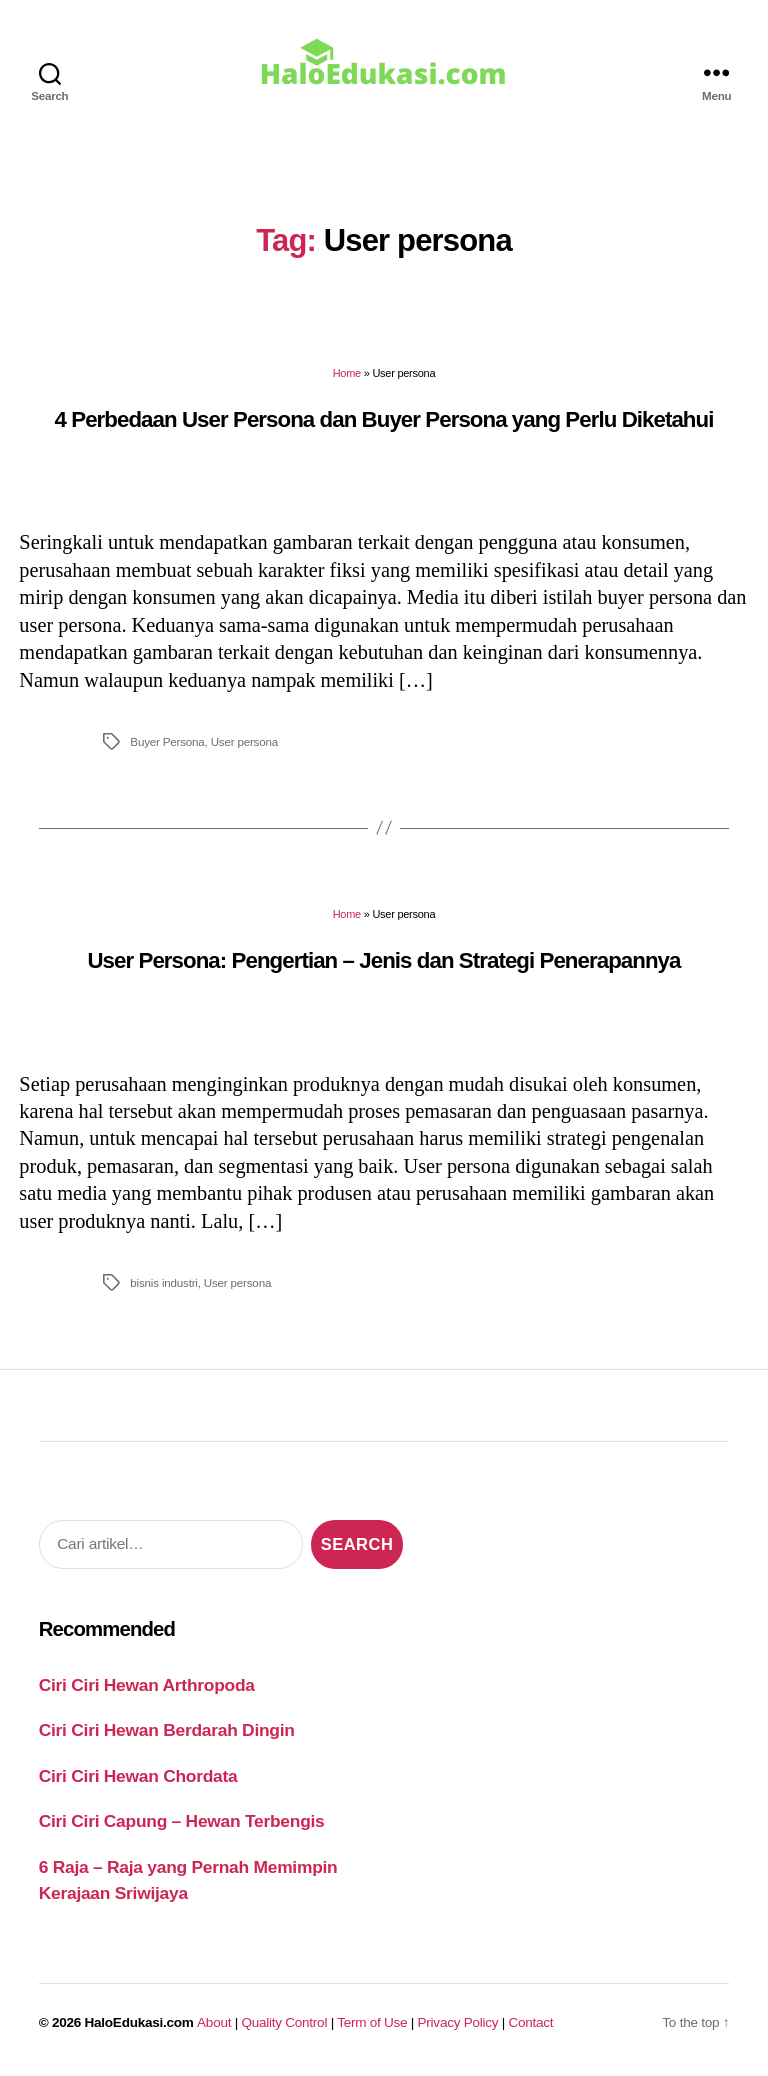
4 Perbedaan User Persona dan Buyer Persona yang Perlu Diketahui (384, 419)
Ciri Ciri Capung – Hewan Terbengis (182, 1821)
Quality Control (284, 2022)
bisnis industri (163, 1282)
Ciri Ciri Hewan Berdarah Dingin (167, 1730)
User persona (244, 741)
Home (347, 373)
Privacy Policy (458, 2022)
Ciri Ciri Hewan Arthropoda (147, 1685)
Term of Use (372, 2022)
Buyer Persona (167, 741)
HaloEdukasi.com (139, 2022)
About (214, 2022)
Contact (531, 2022)
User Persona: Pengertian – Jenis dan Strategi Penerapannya (383, 960)
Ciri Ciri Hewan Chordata (138, 1776)
